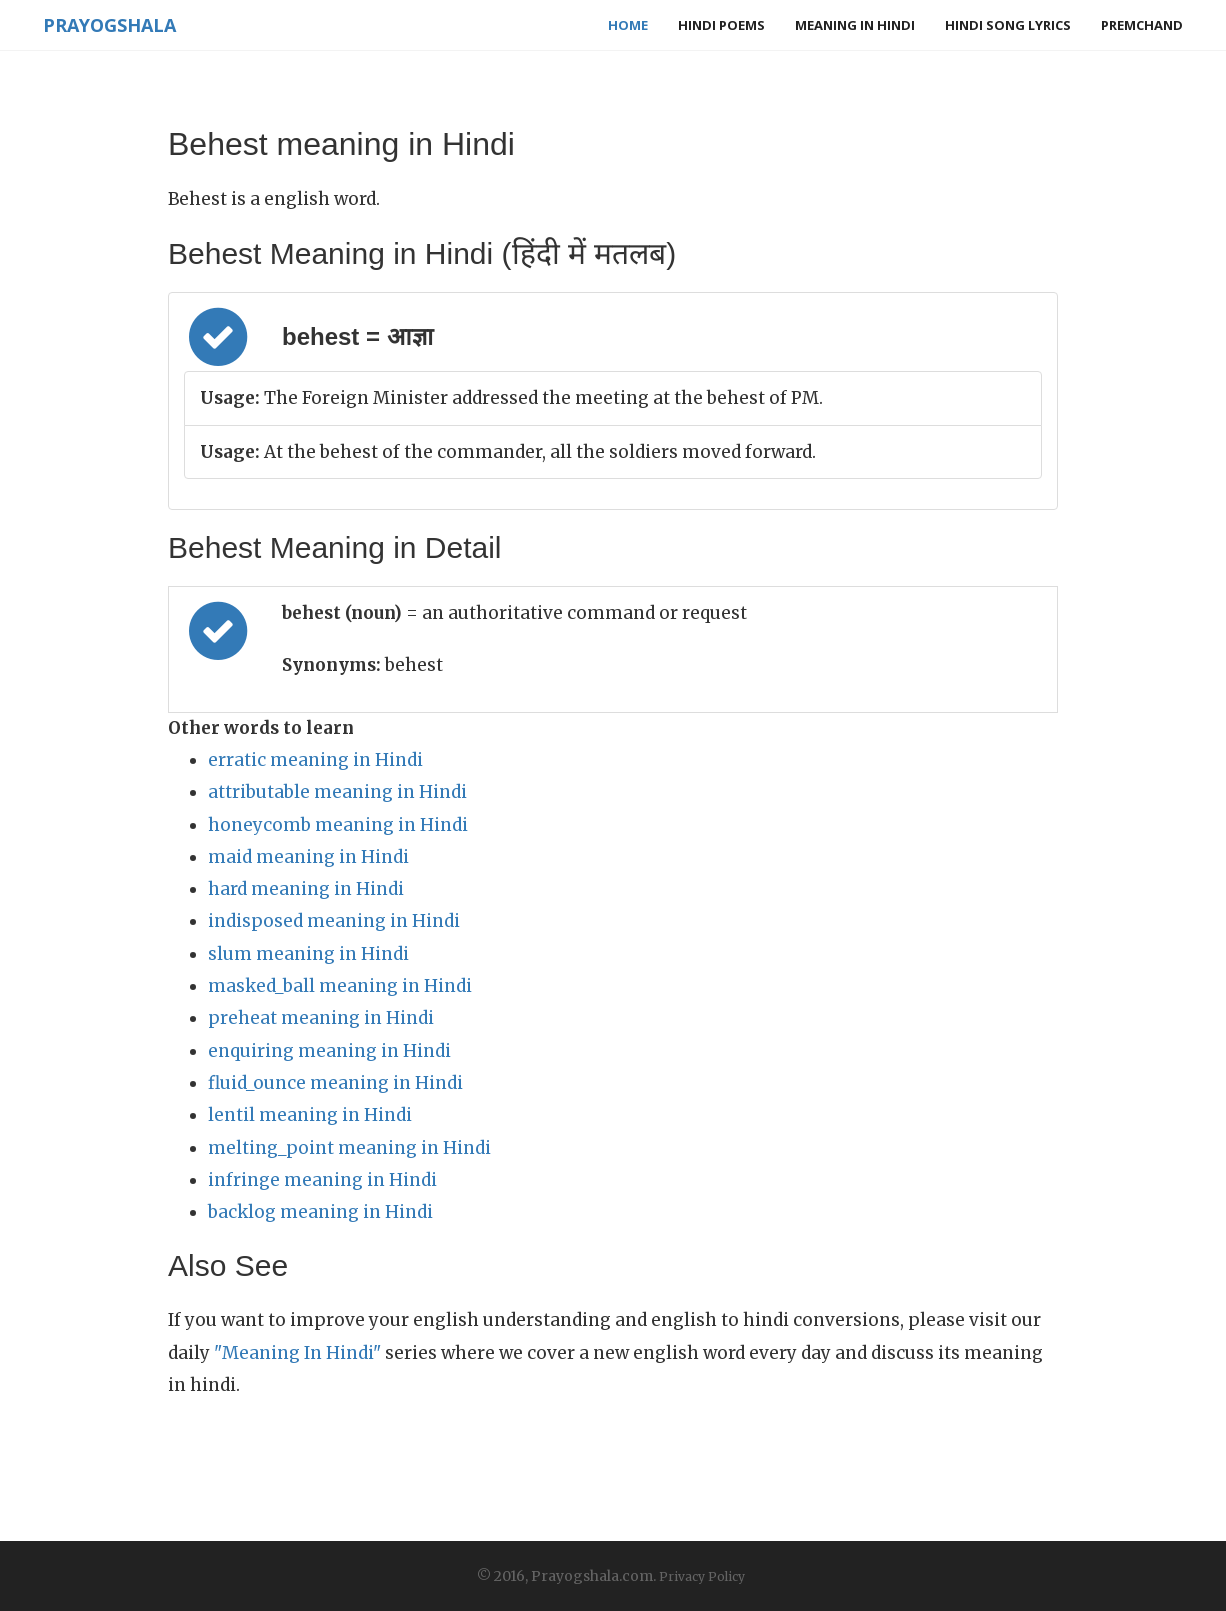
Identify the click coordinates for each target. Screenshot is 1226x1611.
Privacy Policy (702, 1576)
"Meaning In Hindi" (297, 1353)
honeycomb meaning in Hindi (338, 825)
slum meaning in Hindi (308, 954)
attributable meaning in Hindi (337, 792)
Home (628, 25)
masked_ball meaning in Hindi (340, 986)
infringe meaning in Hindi (322, 1180)
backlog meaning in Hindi (320, 1212)
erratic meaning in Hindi (315, 760)
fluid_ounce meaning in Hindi (335, 1083)
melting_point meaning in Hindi (349, 1148)
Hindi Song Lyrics (1008, 25)
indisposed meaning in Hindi (334, 921)
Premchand (1142, 25)
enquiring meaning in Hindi (329, 1051)
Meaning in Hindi (855, 25)
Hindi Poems (721, 25)
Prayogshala (109, 25)
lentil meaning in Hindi (310, 1115)
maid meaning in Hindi (308, 857)
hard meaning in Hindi (306, 889)
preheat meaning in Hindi (321, 1018)
